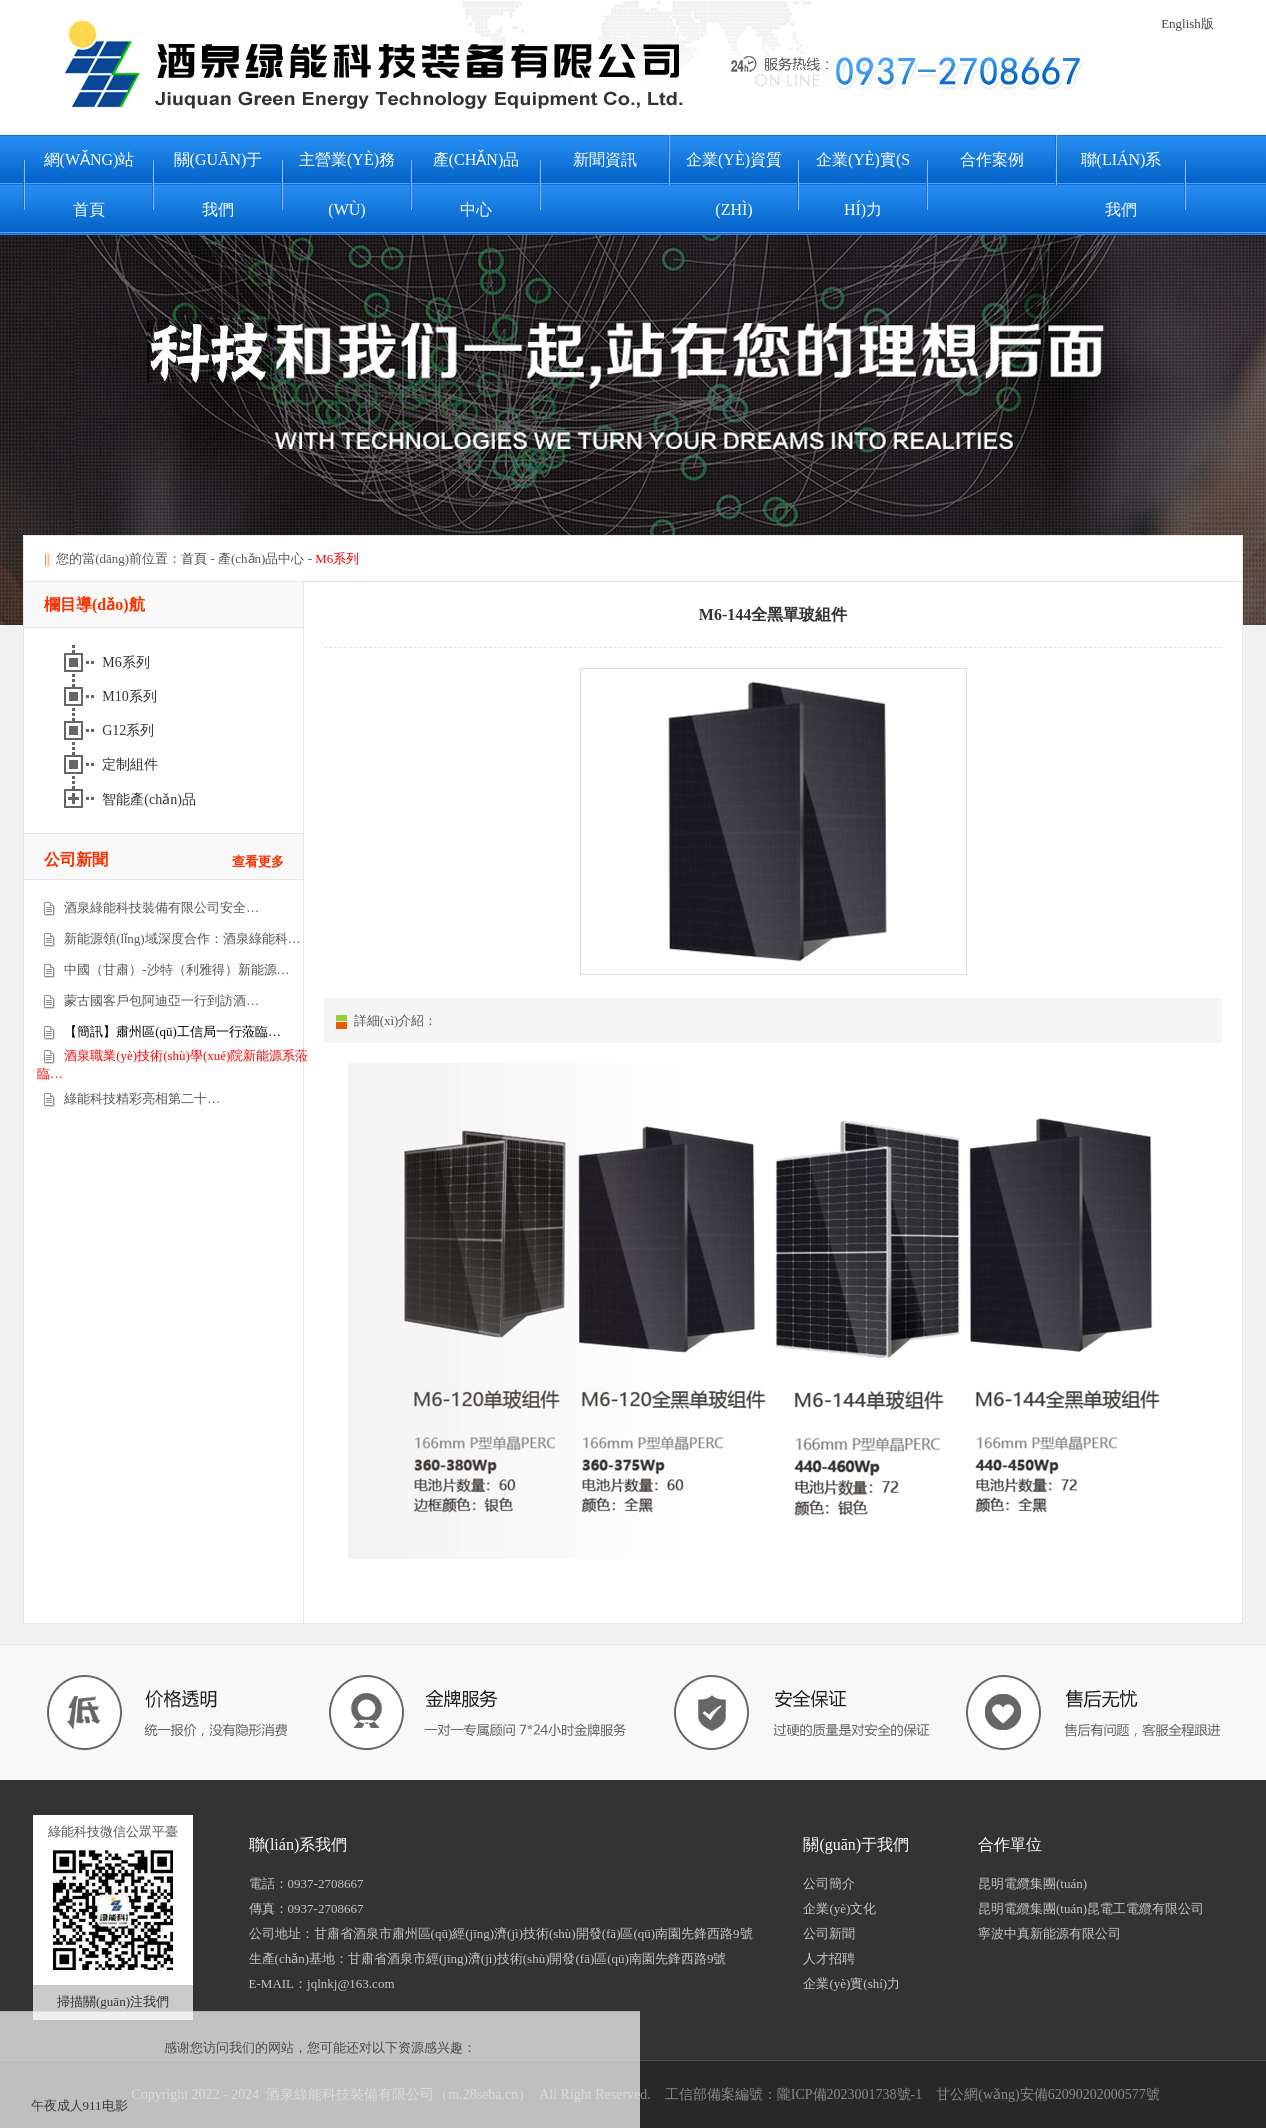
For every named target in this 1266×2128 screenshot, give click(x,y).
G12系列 (130, 730)
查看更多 (258, 861)
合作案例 (992, 159)
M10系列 (131, 696)
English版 (1187, 23)
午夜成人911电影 (79, 2105)
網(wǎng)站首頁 (89, 184)
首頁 (194, 558)
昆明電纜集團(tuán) (1032, 1883)
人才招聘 (829, 1958)
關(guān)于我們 (218, 184)
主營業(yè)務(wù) (347, 184)
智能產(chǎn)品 (150, 799)
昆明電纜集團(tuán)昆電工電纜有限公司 (1091, 1908)
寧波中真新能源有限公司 (1049, 1933)
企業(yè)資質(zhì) (734, 184)
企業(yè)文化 (839, 1908)
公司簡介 (829, 1883)
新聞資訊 (605, 159)
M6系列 (127, 662)
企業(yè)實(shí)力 (863, 184)
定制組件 (132, 764)
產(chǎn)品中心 (476, 184)
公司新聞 (829, 1933)
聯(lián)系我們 (1121, 184)
